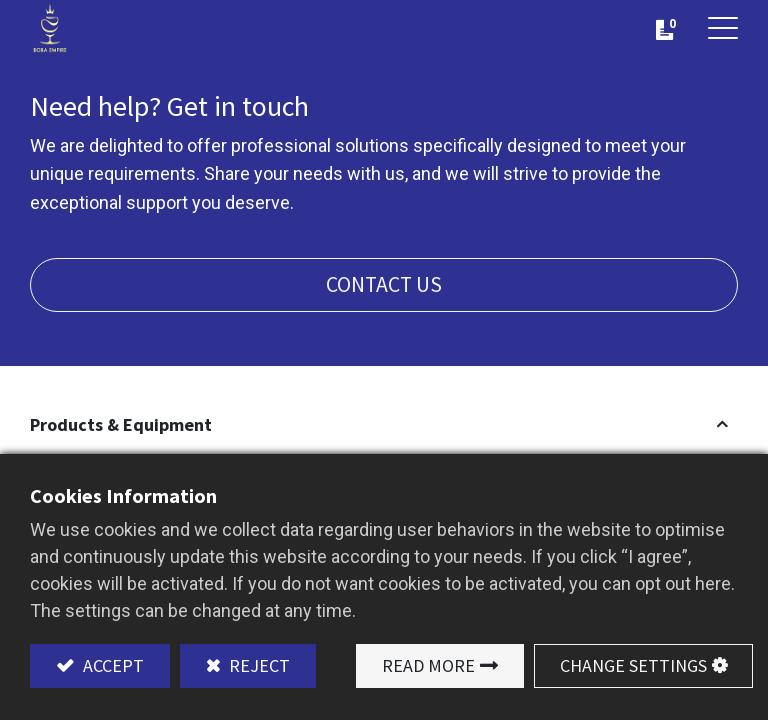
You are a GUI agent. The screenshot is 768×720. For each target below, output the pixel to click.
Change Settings (633, 665)
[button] (384, 424)
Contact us (384, 284)
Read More (428, 665)
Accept (111, 665)
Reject (257, 665)
